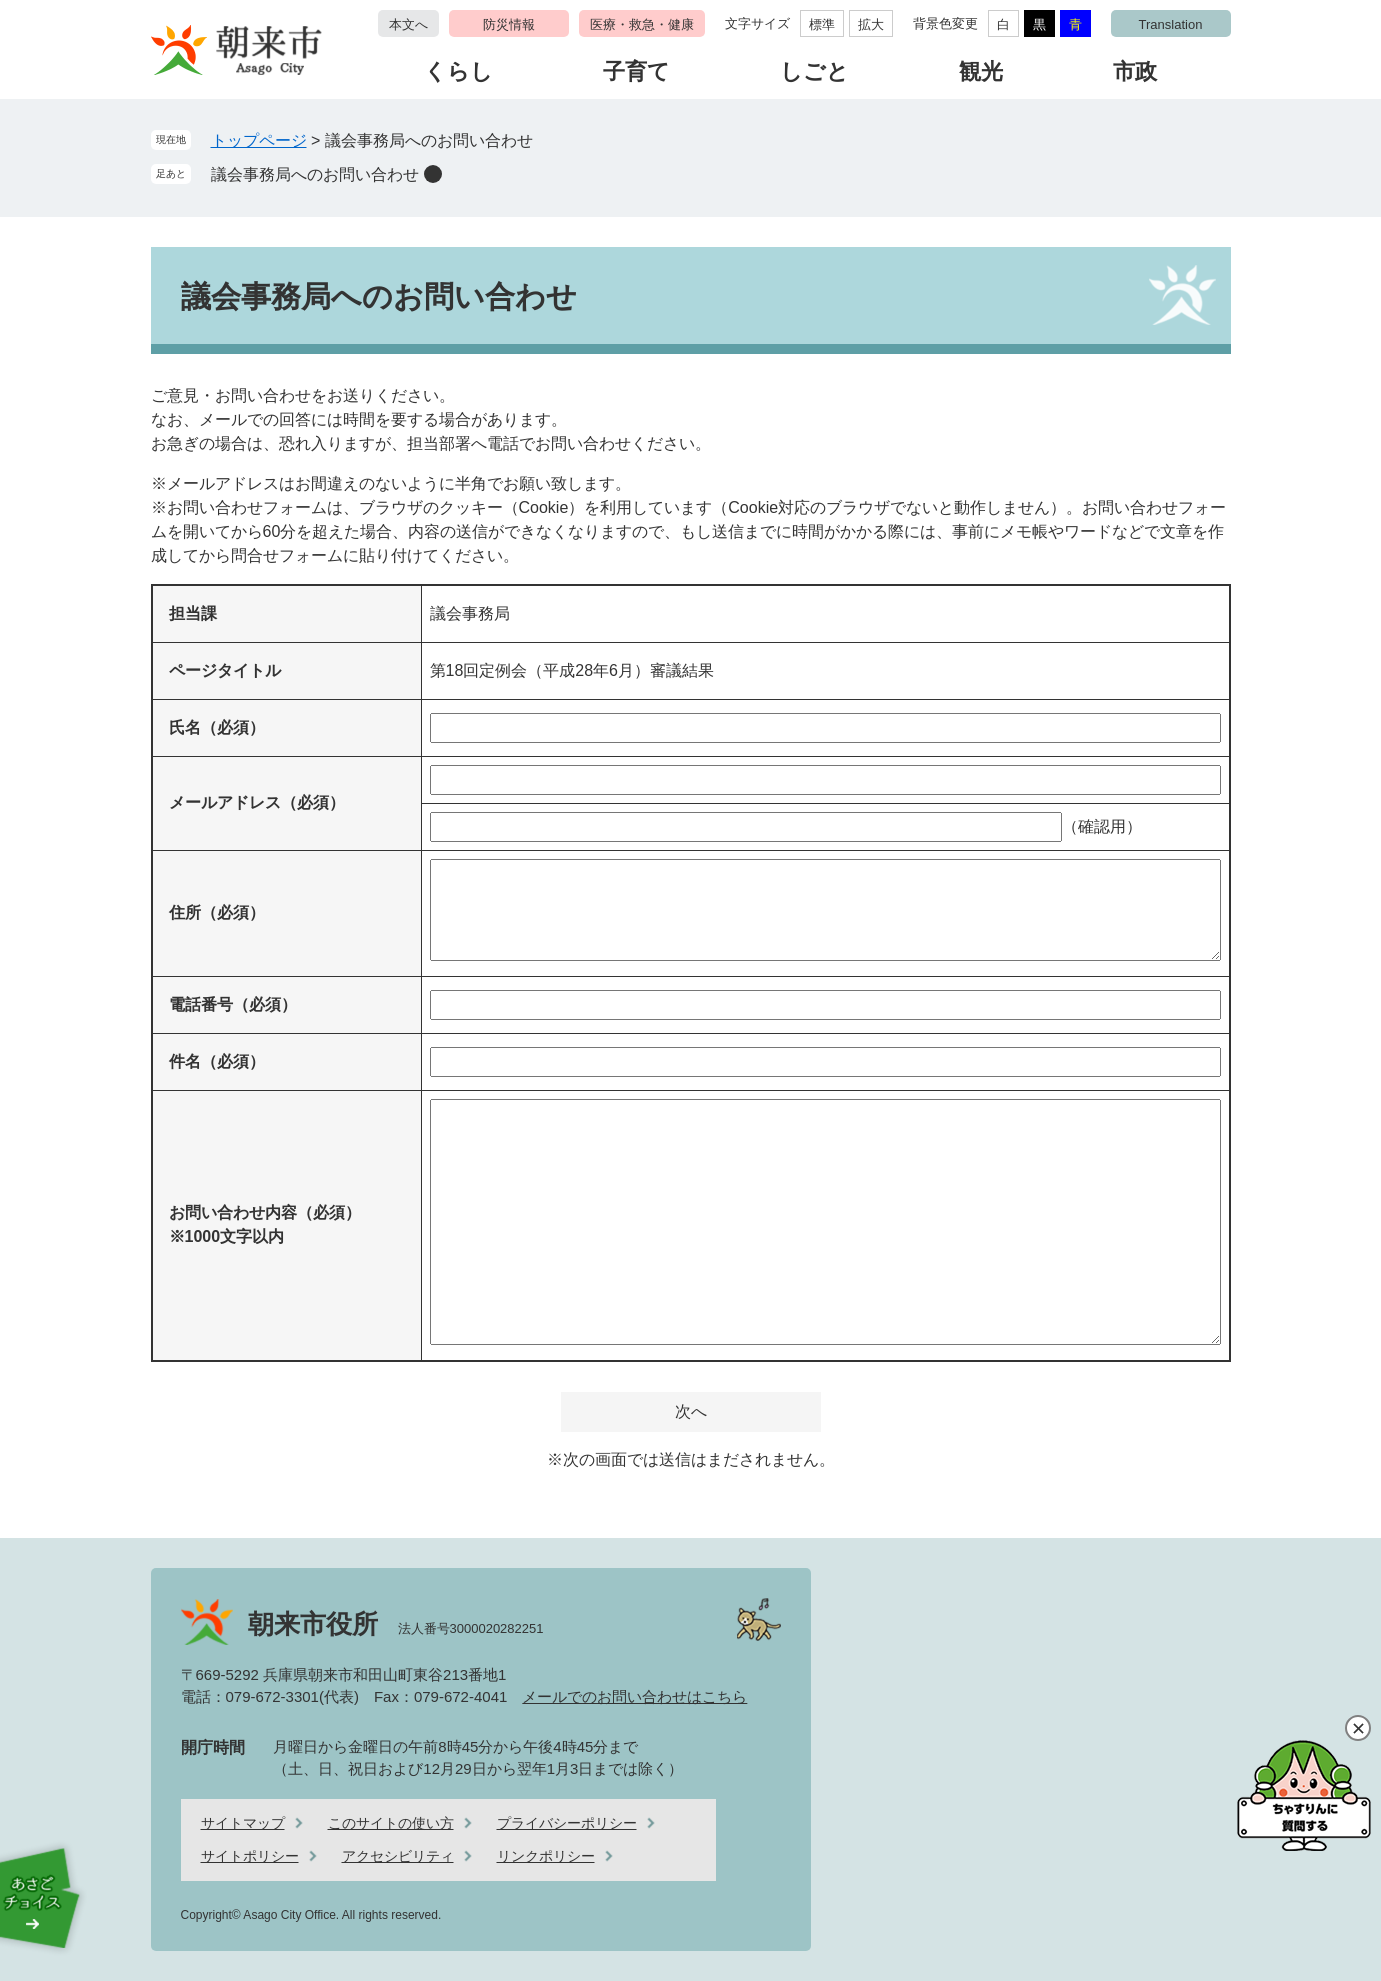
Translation (1171, 24)
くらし (458, 71)
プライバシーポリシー (567, 1823)
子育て (636, 71)
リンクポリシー (546, 1856)
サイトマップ (243, 1823)
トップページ (259, 140)
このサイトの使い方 (391, 1823)
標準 (822, 24)
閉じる (1358, 1728)
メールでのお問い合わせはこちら (634, 1696)
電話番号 (233, 1004)
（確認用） (1102, 826)
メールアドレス (257, 802)
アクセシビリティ (398, 1856)
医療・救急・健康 (642, 24)
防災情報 (509, 24)
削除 (433, 174)
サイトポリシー (250, 1856)
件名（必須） (217, 1061)
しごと (814, 71)
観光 (981, 71)
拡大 (871, 24)
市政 (1135, 71)
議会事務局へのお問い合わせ (315, 174)
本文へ (408, 24)
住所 (217, 912)
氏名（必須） (217, 727)
